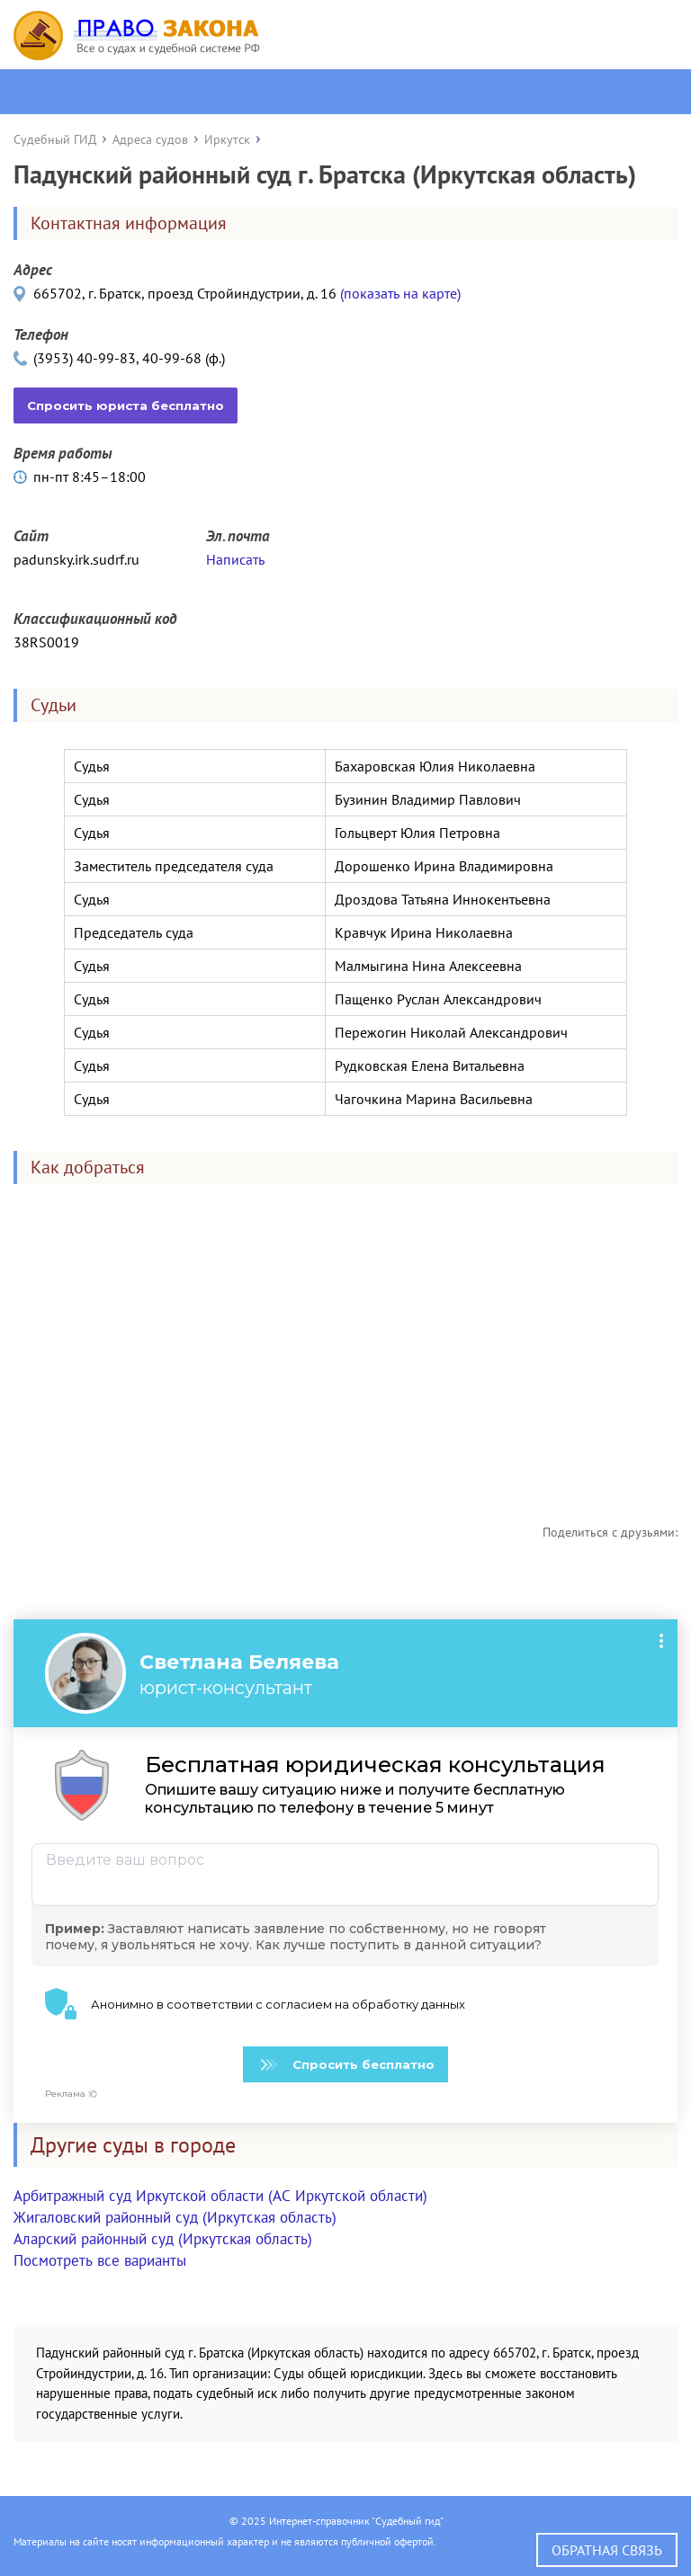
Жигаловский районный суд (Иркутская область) (175, 2217)
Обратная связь (607, 2550)
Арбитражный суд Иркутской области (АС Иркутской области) (220, 2196)
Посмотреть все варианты (99, 2260)
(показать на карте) (400, 293)
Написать (235, 559)
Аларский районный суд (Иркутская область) (162, 2239)
